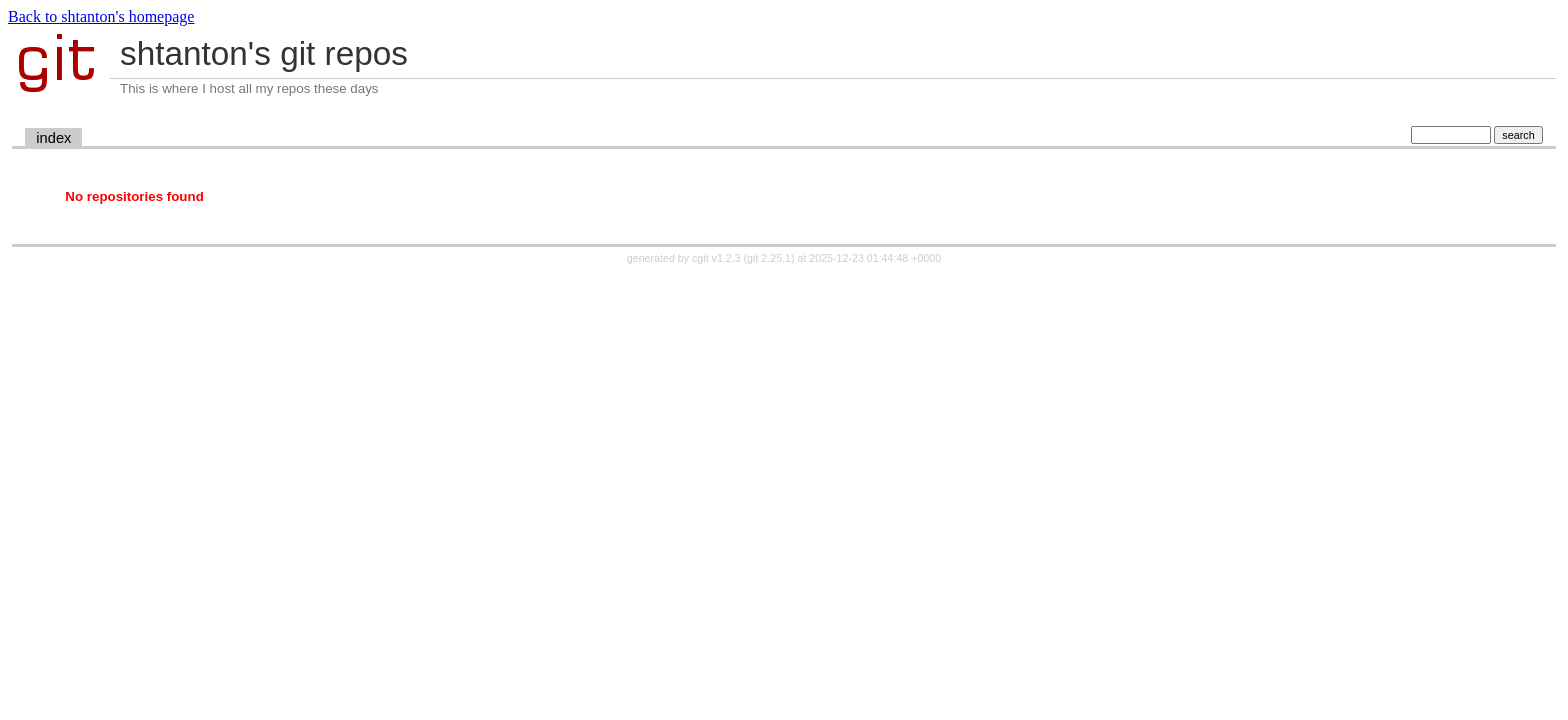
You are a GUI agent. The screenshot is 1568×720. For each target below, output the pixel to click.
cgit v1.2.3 (716, 258)
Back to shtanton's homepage (101, 16)
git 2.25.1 (769, 258)
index (53, 138)
